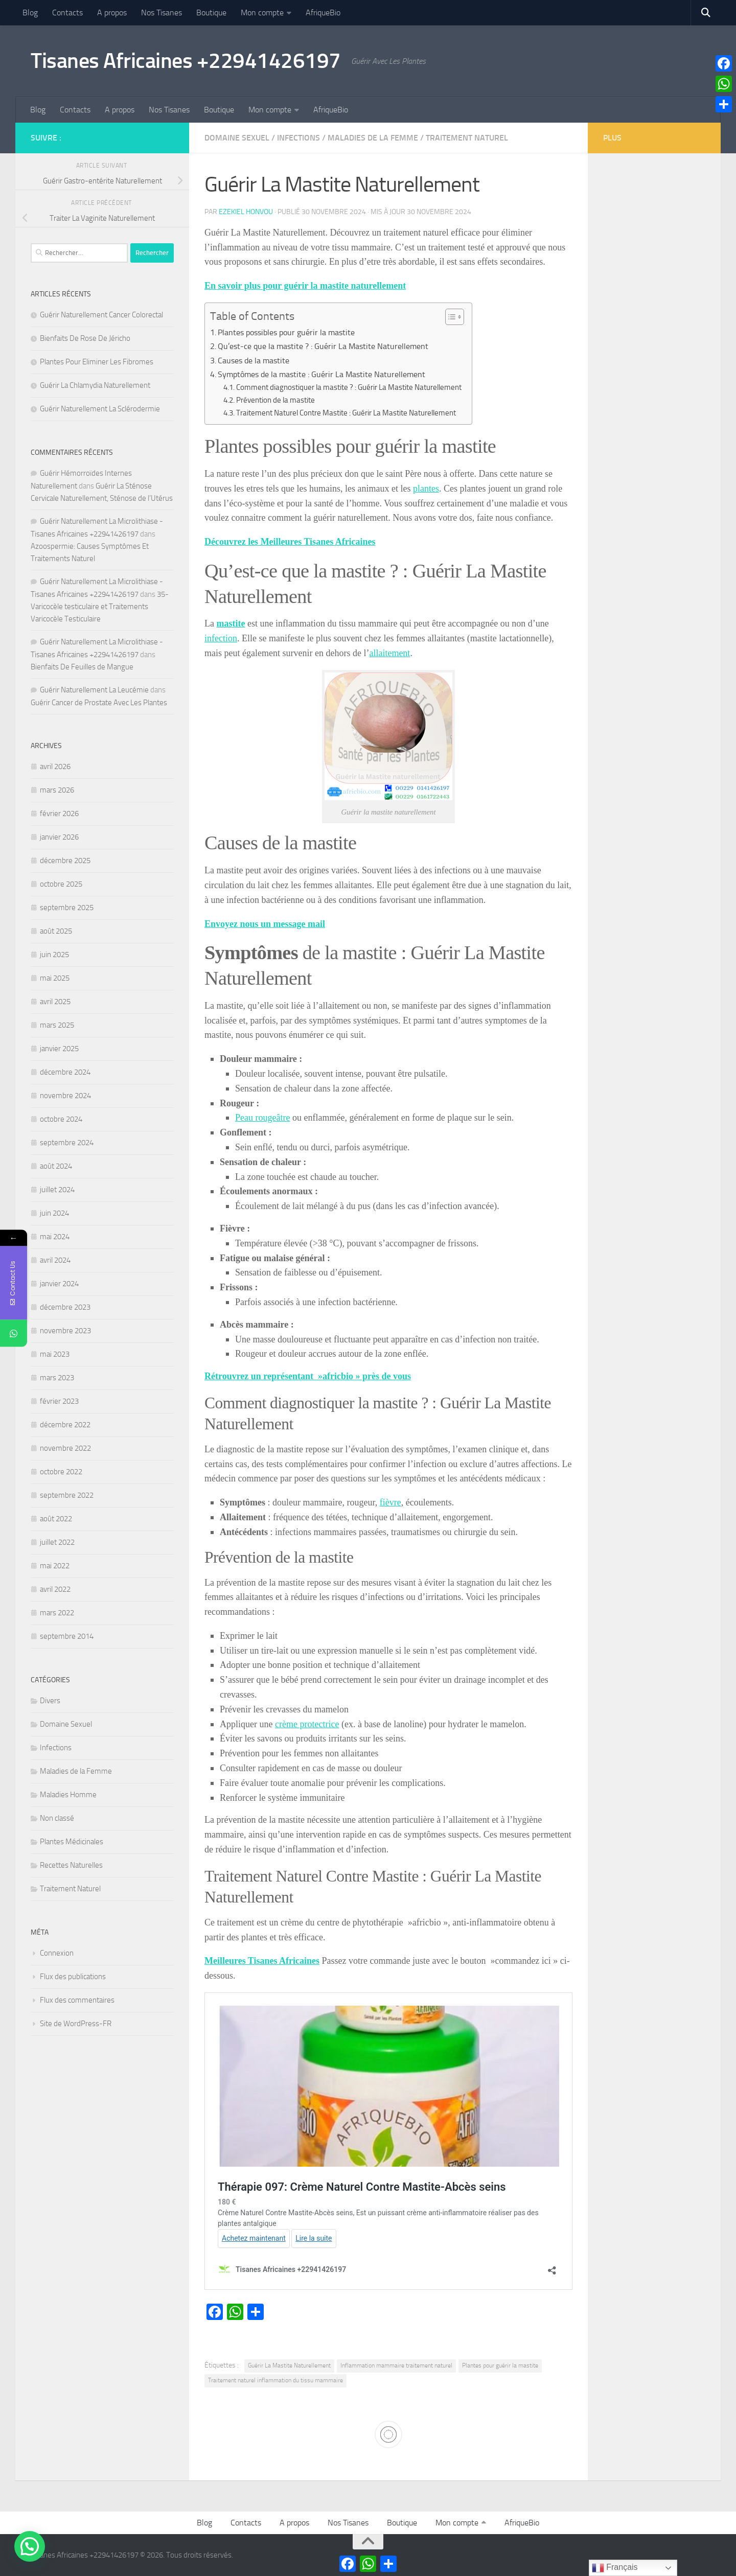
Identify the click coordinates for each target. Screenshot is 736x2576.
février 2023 (59, 1401)
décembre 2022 (65, 1424)
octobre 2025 (61, 884)
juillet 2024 (57, 1189)
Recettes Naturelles (71, 1865)
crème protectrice (307, 1724)
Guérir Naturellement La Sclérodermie (100, 408)
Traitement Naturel (467, 138)
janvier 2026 (59, 837)
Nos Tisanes (161, 12)
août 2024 (56, 1166)
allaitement (389, 653)
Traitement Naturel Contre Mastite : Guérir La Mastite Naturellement (346, 412)
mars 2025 (57, 1025)
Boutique (211, 12)
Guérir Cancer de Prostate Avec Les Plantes (99, 702)
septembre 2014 (67, 1636)
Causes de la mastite (253, 360)
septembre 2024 (67, 1142)
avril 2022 (55, 1589)
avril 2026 (55, 766)
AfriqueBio (323, 12)
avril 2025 (55, 1001)
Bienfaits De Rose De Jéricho (85, 338)
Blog (30, 12)
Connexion (57, 1953)
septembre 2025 (67, 907)
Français (615, 2568)
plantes (426, 488)
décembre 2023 (65, 1307)
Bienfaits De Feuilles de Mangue (82, 666)
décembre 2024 (65, 1072)
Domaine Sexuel (236, 138)
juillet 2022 (57, 1542)
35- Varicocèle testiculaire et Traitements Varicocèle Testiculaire (100, 606)
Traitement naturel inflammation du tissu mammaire (275, 2380)
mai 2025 (55, 978)
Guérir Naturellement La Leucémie (94, 689)
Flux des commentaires (77, 2000)
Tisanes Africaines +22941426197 (186, 61)
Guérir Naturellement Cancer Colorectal (101, 314)
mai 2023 (55, 1354)
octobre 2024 (61, 1119)
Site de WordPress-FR (75, 2023)
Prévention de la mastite (275, 400)
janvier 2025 (59, 1048)
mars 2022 (57, 1612)
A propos (112, 12)
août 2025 (56, 931)
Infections (298, 138)
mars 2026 (57, 790)
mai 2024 (55, 1236)
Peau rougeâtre (262, 1117)
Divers (50, 1700)
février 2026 (59, 813)
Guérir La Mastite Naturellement (289, 2365)
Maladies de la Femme (373, 138)
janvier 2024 (59, 1283)
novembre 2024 (65, 1095)
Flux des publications (73, 1976)
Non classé (57, 1818)
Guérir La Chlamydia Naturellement (95, 385)
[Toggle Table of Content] (450, 317)
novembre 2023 (65, 1330)
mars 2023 (57, 1377)
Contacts (67, 12)
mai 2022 (55, 1565)
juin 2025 (54, 954)
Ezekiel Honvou (246, 211)
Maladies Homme (68, 1794)
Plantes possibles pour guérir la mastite (286, 332)
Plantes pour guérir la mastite (500, 2365)
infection (220, 638)
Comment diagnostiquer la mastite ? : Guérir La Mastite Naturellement (349, 387)
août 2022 (56, 1518)
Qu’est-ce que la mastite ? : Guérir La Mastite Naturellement (323, 346)
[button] (29, 2546)
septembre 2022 (67, 1495)
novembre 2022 (65, 1448)
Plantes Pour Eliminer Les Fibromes (96, 361)
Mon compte (262, 12)
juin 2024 (54, 1213)
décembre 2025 (65, 860)
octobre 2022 (61, 1471)
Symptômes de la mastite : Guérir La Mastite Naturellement (321, 374)
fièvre (390, 1502)
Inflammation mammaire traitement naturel (396, 2365)
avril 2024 (55, 1260)
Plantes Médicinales (71, 1841)
